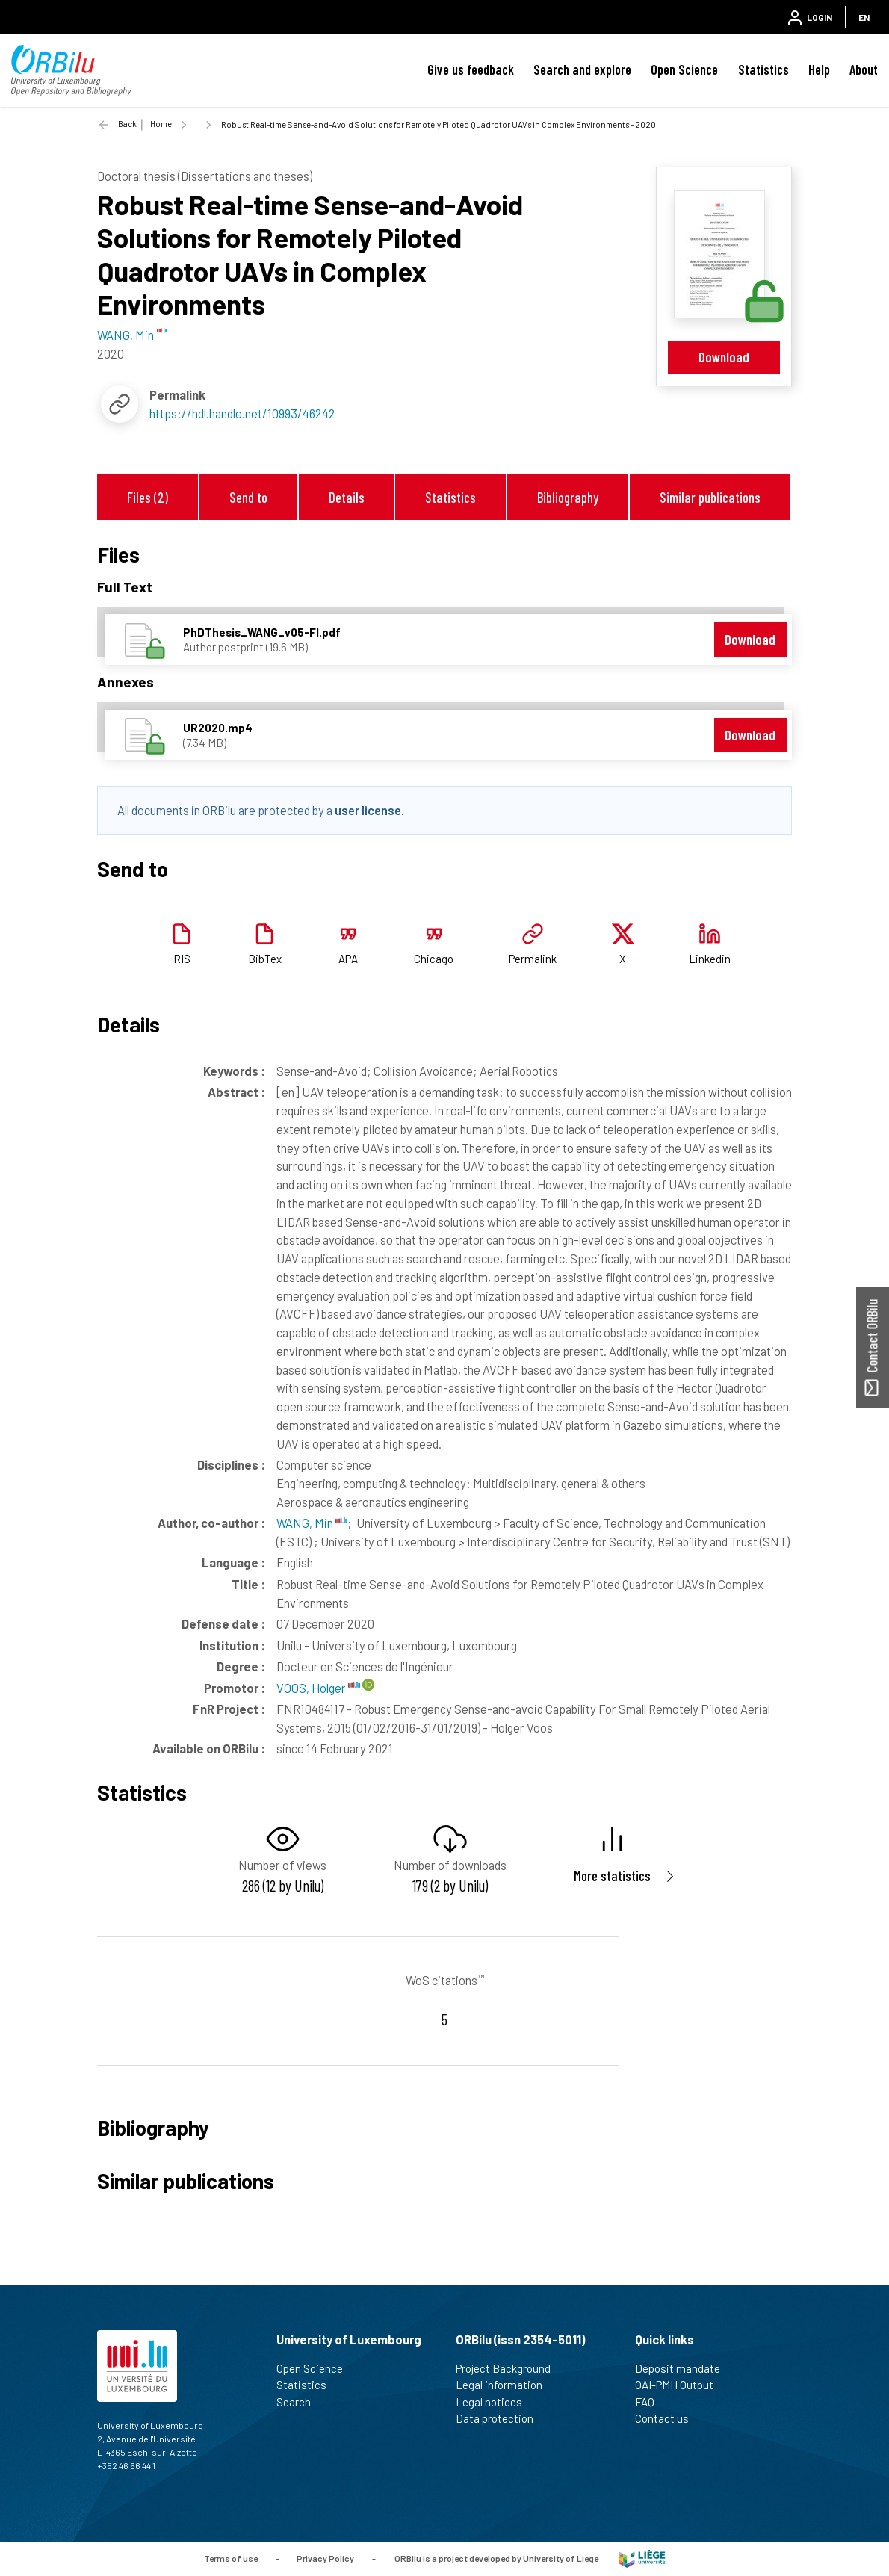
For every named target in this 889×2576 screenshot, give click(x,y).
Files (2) (147, 497)
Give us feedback (470, 69)
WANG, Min (311, 1522)
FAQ (651, 2402)
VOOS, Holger (318, 1687)
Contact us (668, 2418)
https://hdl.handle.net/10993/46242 (242, 413)
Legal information (505, 2384)
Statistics (763, 69)
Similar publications (710, 497)
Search (299, 2402)
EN (864, 17)
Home (161, 124)
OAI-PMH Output (680, 2384)
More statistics (612, 1875)
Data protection (501, 2418)
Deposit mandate (684, 2368)
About (863, 69)
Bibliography (567, 497)
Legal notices (495, 2402)
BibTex (265, 958)
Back (127, 124)
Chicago (433, 958)
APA (348, 958)
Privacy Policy (325, 2557)
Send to (248, 497)
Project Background (509, 2368)
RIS (181, 958)
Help (819, 69)
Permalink (533, 958)
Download (723, 356)
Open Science (684, 69)
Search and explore (582, 69)
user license (368, 809)
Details (347, 497)
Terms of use (231, 2557)
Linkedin (710, 958)
